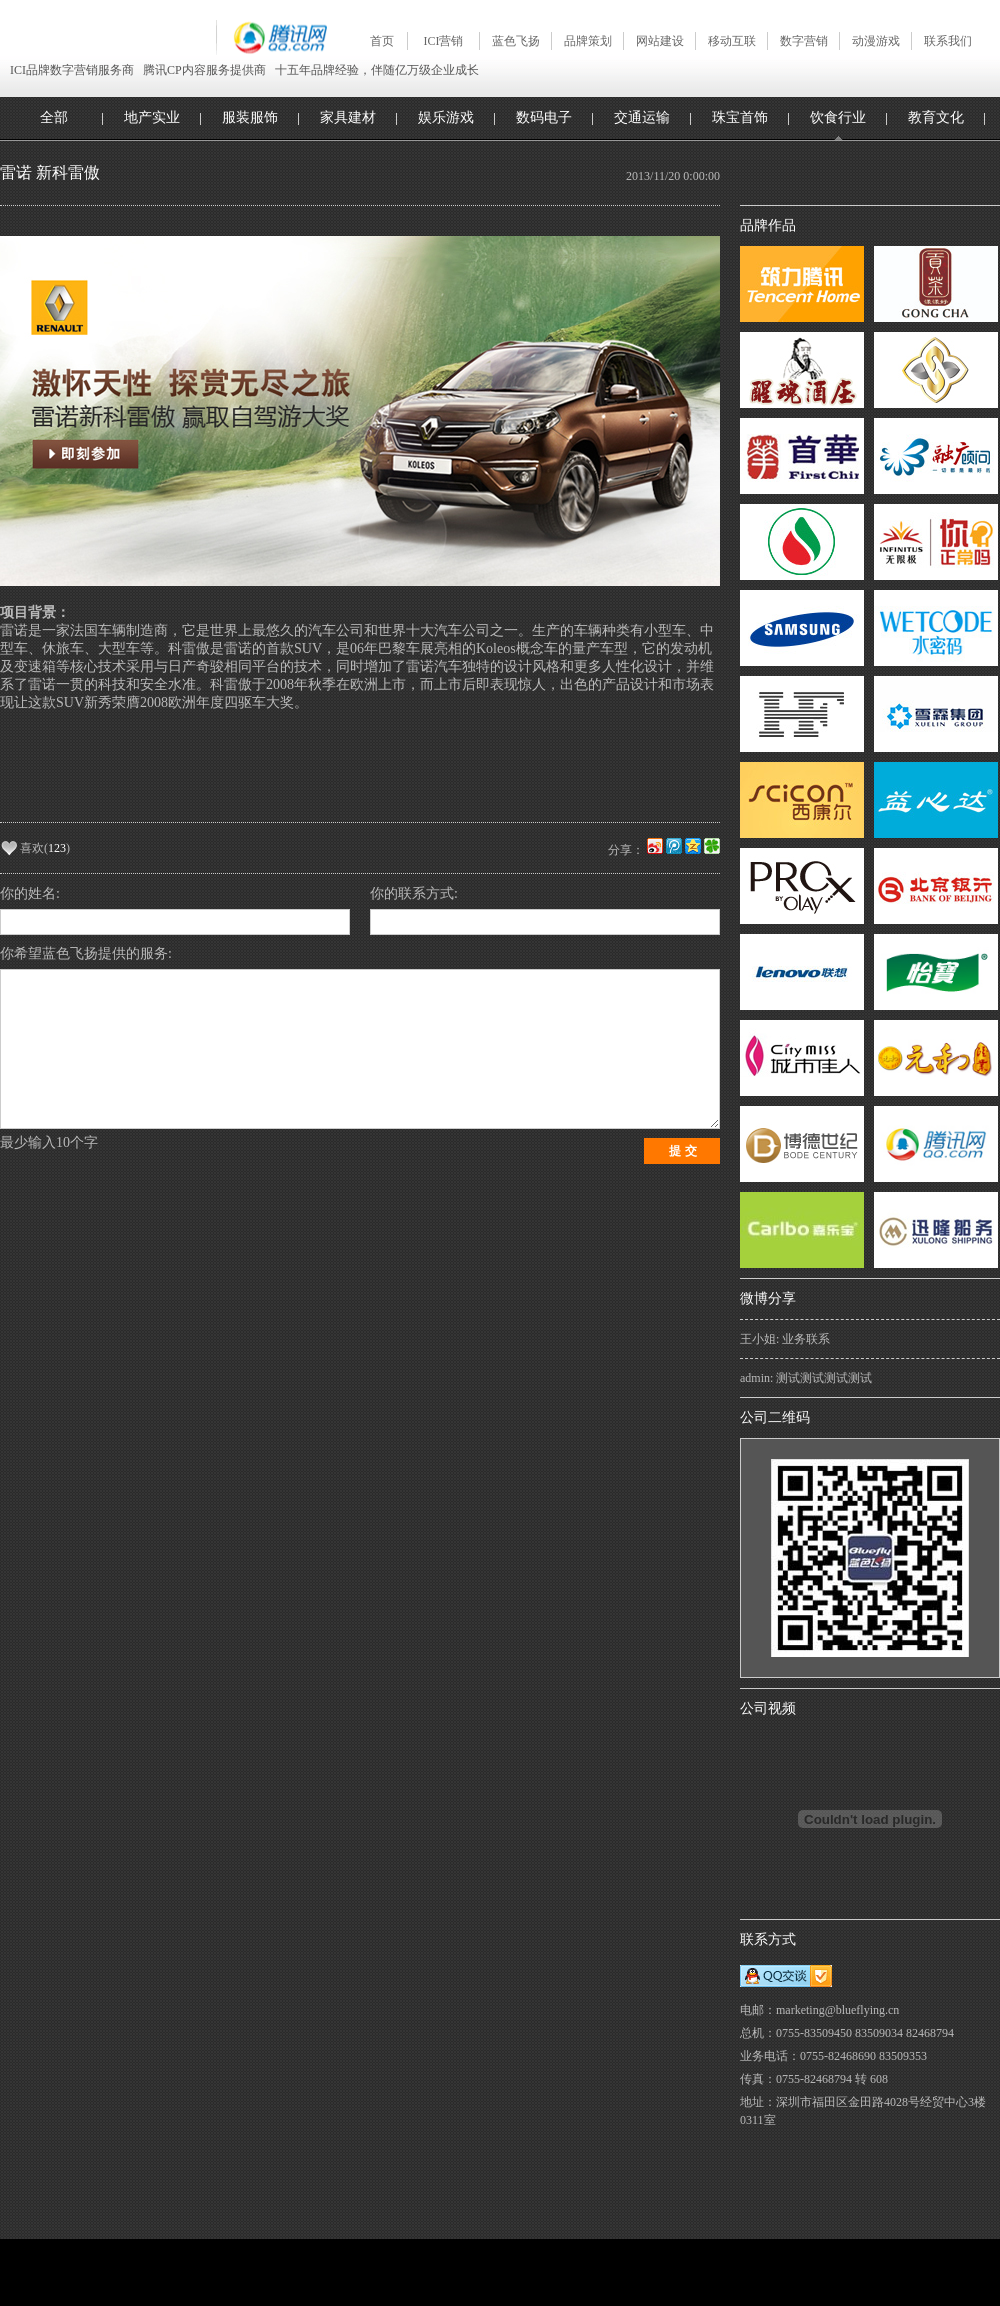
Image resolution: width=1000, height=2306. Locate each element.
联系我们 (948, 41)
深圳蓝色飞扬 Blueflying (108, 37)
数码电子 (544, 117)
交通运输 (642, 117)
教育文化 (936, 117)
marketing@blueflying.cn (837, 2010)
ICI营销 (444, 41)
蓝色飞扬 (516, 41)
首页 (382, 41)
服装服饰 (250, 117)
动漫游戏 (876, 41)
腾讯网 (271, 37)
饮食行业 (838, 117)
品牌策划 (588, 41)
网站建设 (660, 41)
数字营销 (804, 41)
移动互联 (732, 41)
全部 (54, 117)
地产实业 (152, 117)
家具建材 (348, 117)
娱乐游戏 (446, 117)
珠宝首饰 (740, 117)
